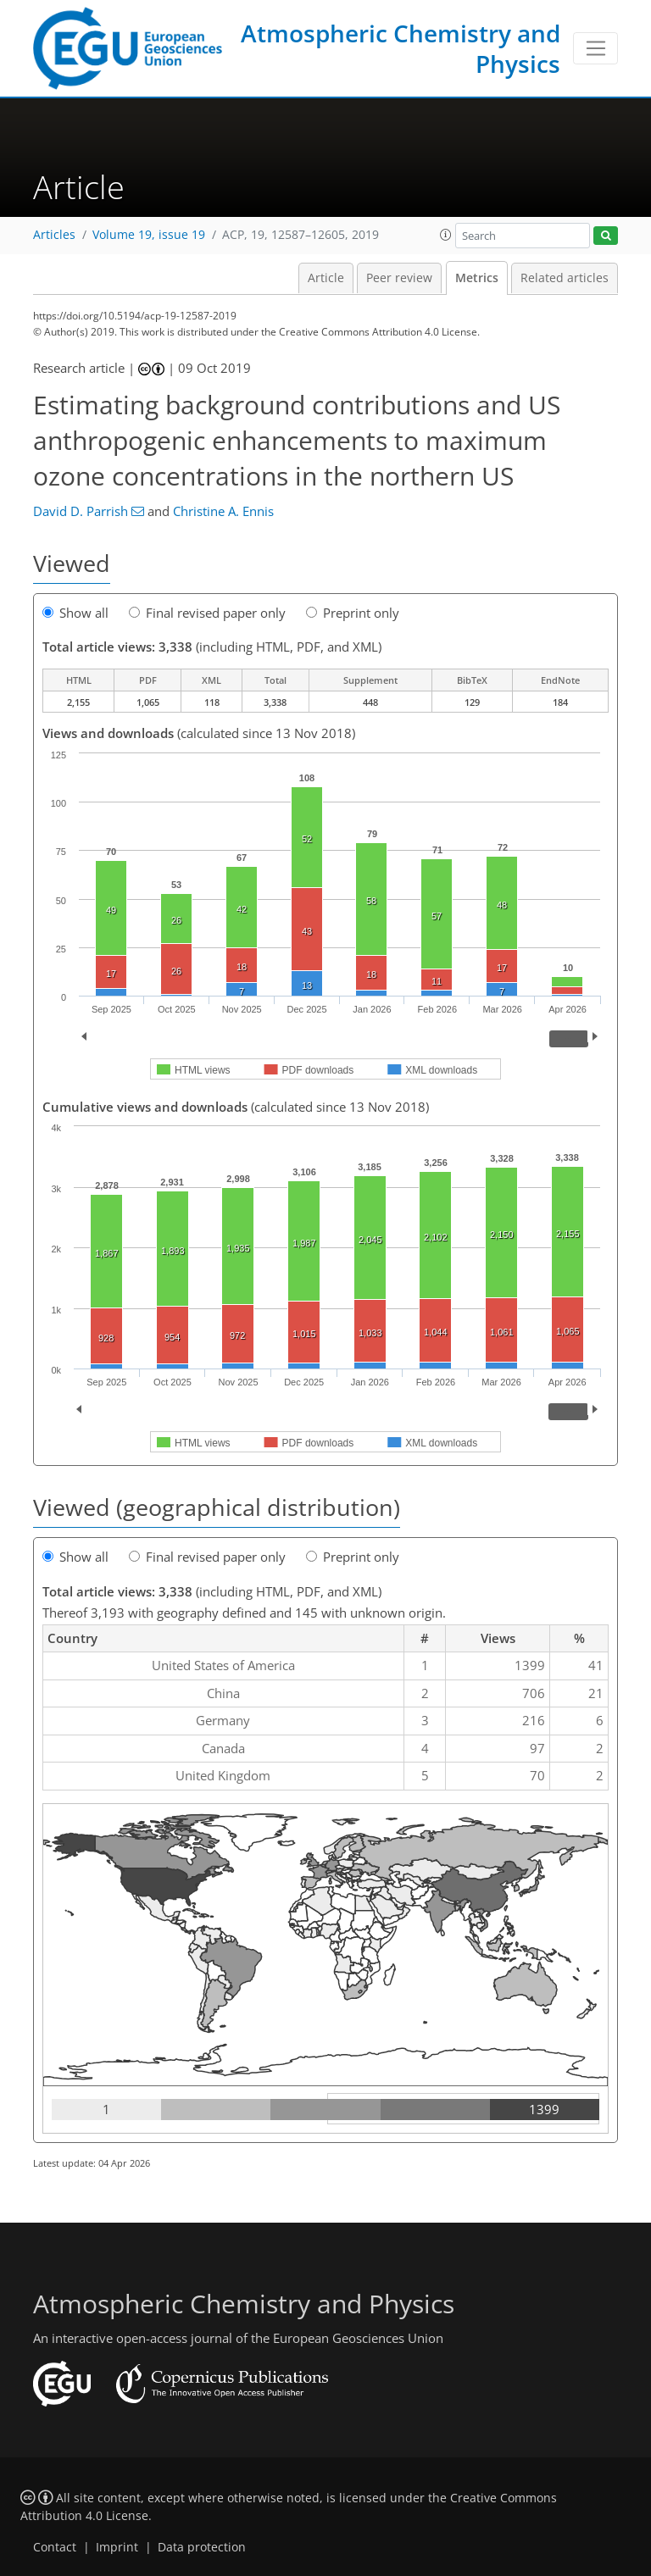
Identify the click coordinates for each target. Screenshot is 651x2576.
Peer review (399, 278)
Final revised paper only (207, 612)
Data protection (202, 2547)
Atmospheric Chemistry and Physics (400, 48)
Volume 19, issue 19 (148, 234)
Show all (75, 612)
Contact (54, 2547)
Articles (54, 234)
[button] (446, 234)
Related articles (564, 278)
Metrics (476, 278)
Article (326, 278)
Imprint (117, 2547)
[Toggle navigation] (595, 48)
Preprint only (352, 612)
